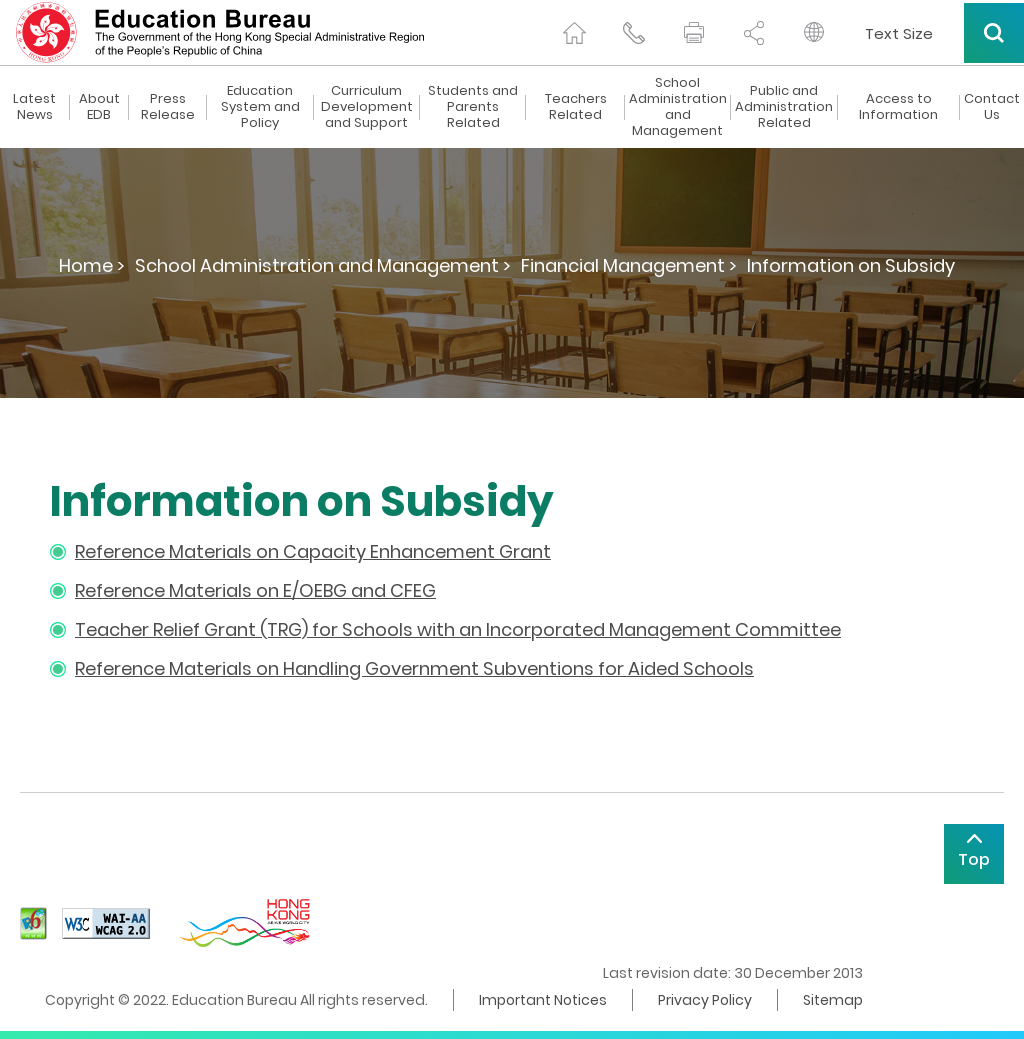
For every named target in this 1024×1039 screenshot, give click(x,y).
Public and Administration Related (784, 107)
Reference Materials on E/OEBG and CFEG (255, 590)
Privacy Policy (705, 1000)
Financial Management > (629, 265)
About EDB (99, 107)
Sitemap (833, 1000)
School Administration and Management (678, 107)
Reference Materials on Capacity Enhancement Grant (313, 551)
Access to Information (898, 107)
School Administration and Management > (323, 265)
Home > (92, 265)
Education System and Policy (260, 107)
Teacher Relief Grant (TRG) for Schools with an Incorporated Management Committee (458, 629)
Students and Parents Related (473, 107)
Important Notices (543, 1000)
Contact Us (992, 107)
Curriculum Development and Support (367, 107)
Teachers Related (576, 107)
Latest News (34, 107)
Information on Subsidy (851, 265)
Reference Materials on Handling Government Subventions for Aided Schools (414, 668)
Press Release (168, 107)
